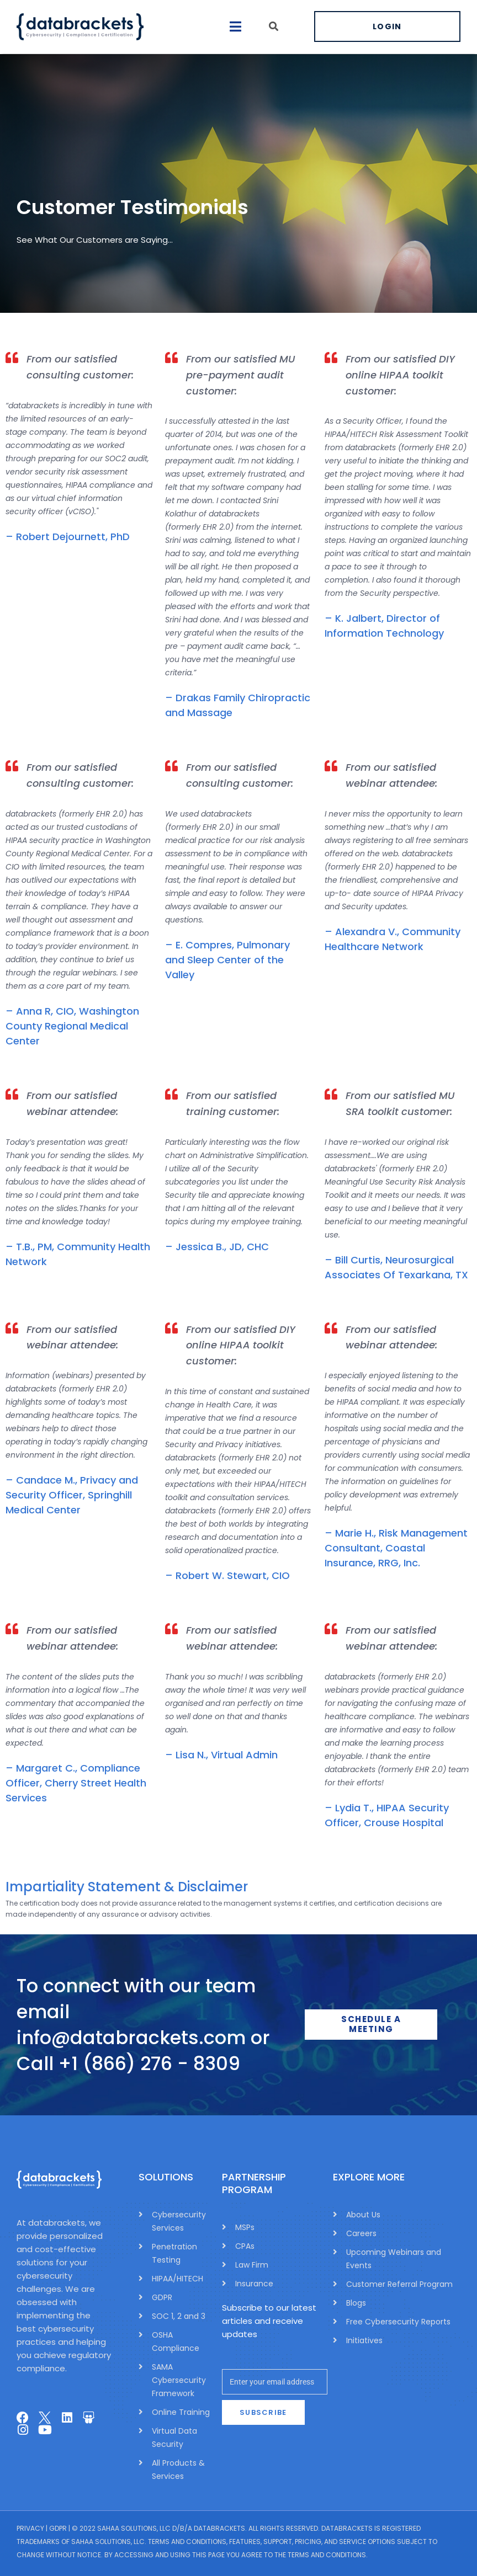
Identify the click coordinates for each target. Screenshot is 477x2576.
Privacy (30, 2528)
